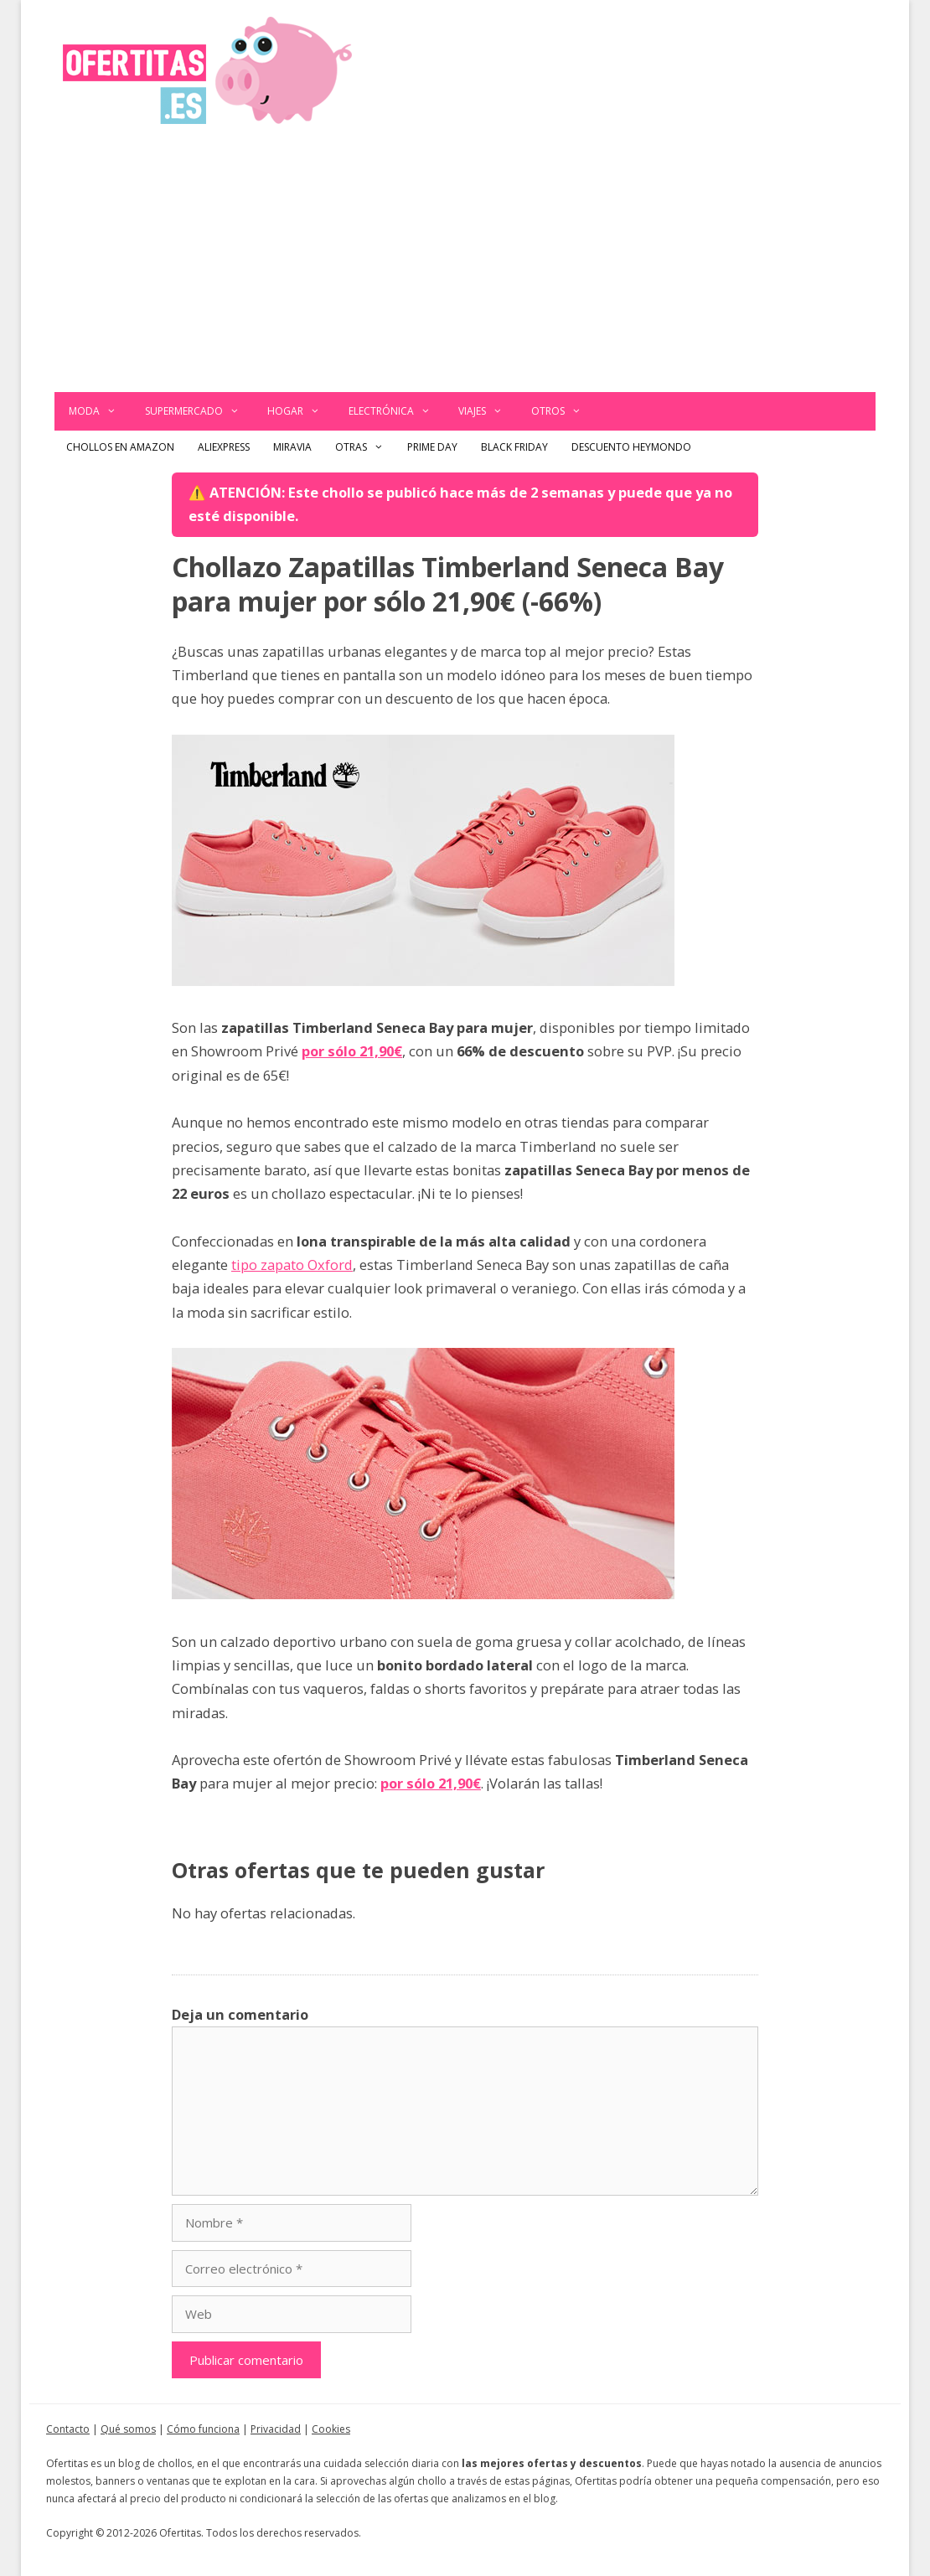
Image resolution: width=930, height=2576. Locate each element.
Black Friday (514, 447)
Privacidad (276, 2429)
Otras (365, 447)
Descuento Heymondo (631, 447)
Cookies (331, 2429)
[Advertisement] (465, 266)
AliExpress (224, 447)
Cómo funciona (203, 2429)
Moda (100, 411)
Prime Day (432, 447)
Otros (563, 411)
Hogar (300, 411)
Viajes (487, 411)
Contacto (68, 2429)
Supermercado (199, 411)
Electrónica (397, 411)
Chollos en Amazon (120, 447)
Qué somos (128, 2429)
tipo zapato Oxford (292, 1264)
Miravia (292, 447)
